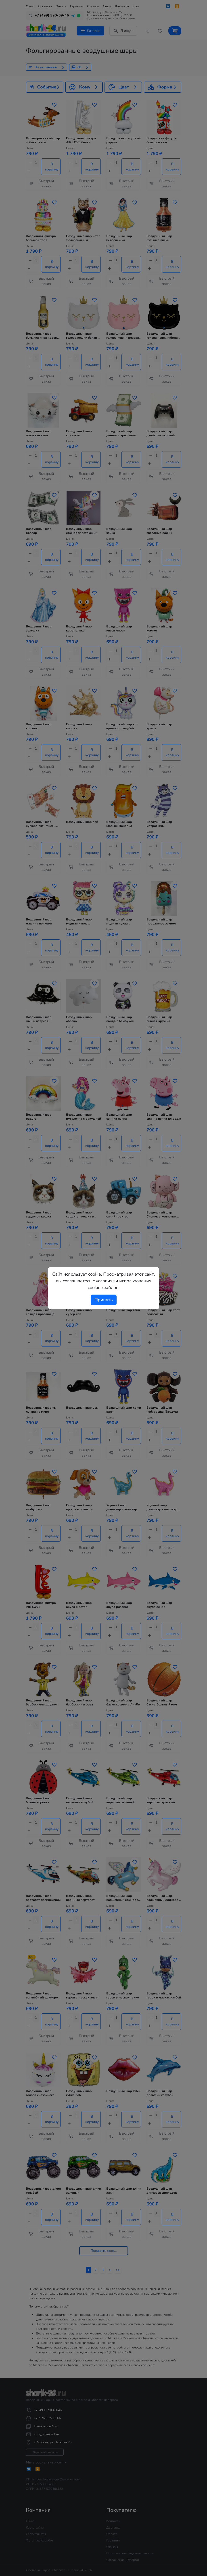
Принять (103, 1300)
